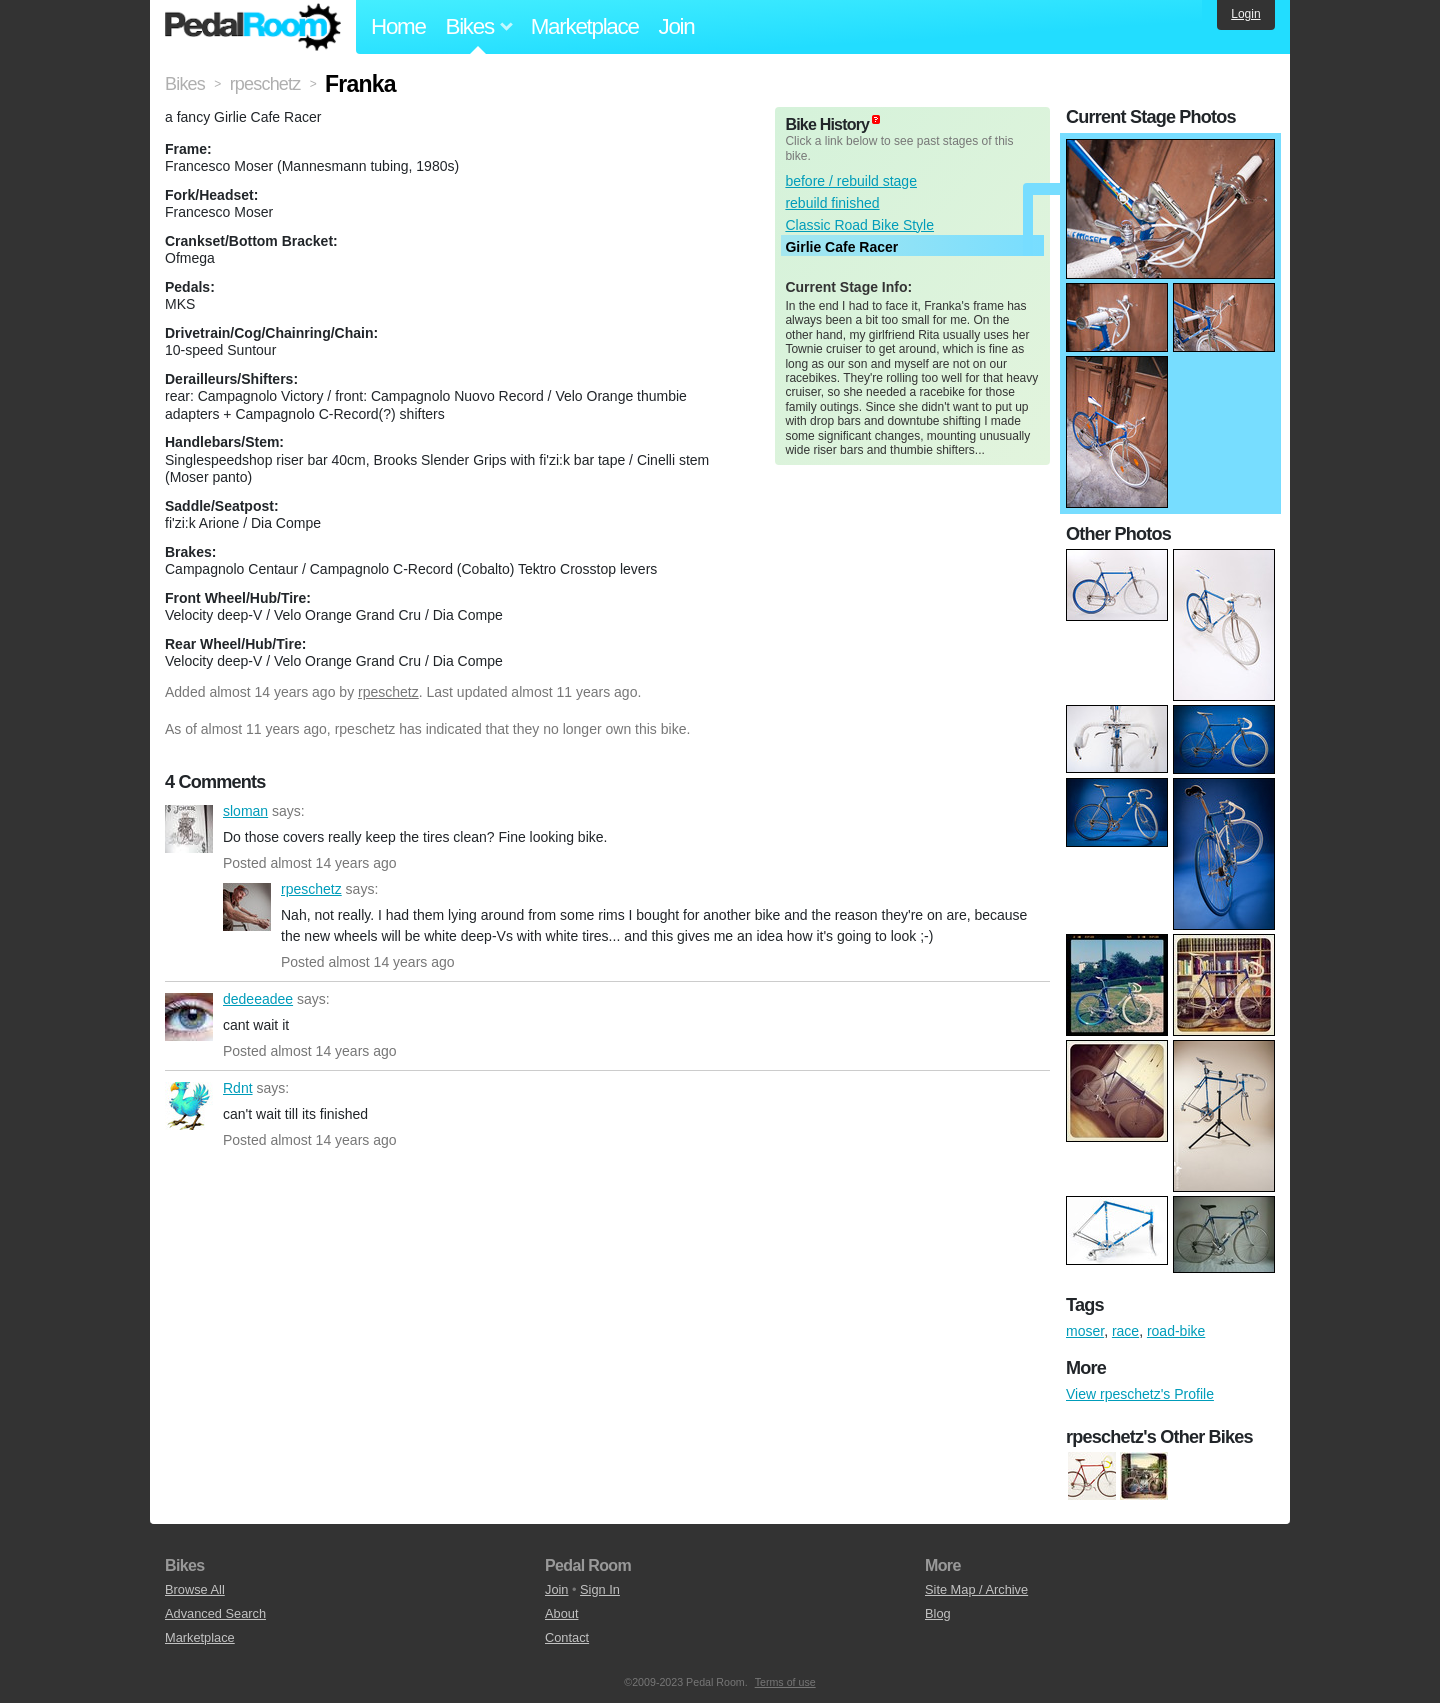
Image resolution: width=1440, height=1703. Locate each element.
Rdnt (189, 1106)
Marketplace (585, 26)
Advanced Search (215, 1613)
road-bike (1176, 1331)
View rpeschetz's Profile (1140, 1394)
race (1125, 1331)
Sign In (600, 1589)
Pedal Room (253, 27)
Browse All (195, 1589)
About (561, 1613)
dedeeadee (189, 1017)
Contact (567, 1637)
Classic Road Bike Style (859, 225)
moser (1085, 1331)
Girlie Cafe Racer (841, 247)
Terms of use (785, 1682)
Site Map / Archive (976, 1589)
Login (1245, 14)
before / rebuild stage (851, 181)
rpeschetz (388, 692)
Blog (938, 1613)
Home (398, 26)
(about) (876, 119)
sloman (189, 829)
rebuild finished (832, 203)
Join (677, 26)
